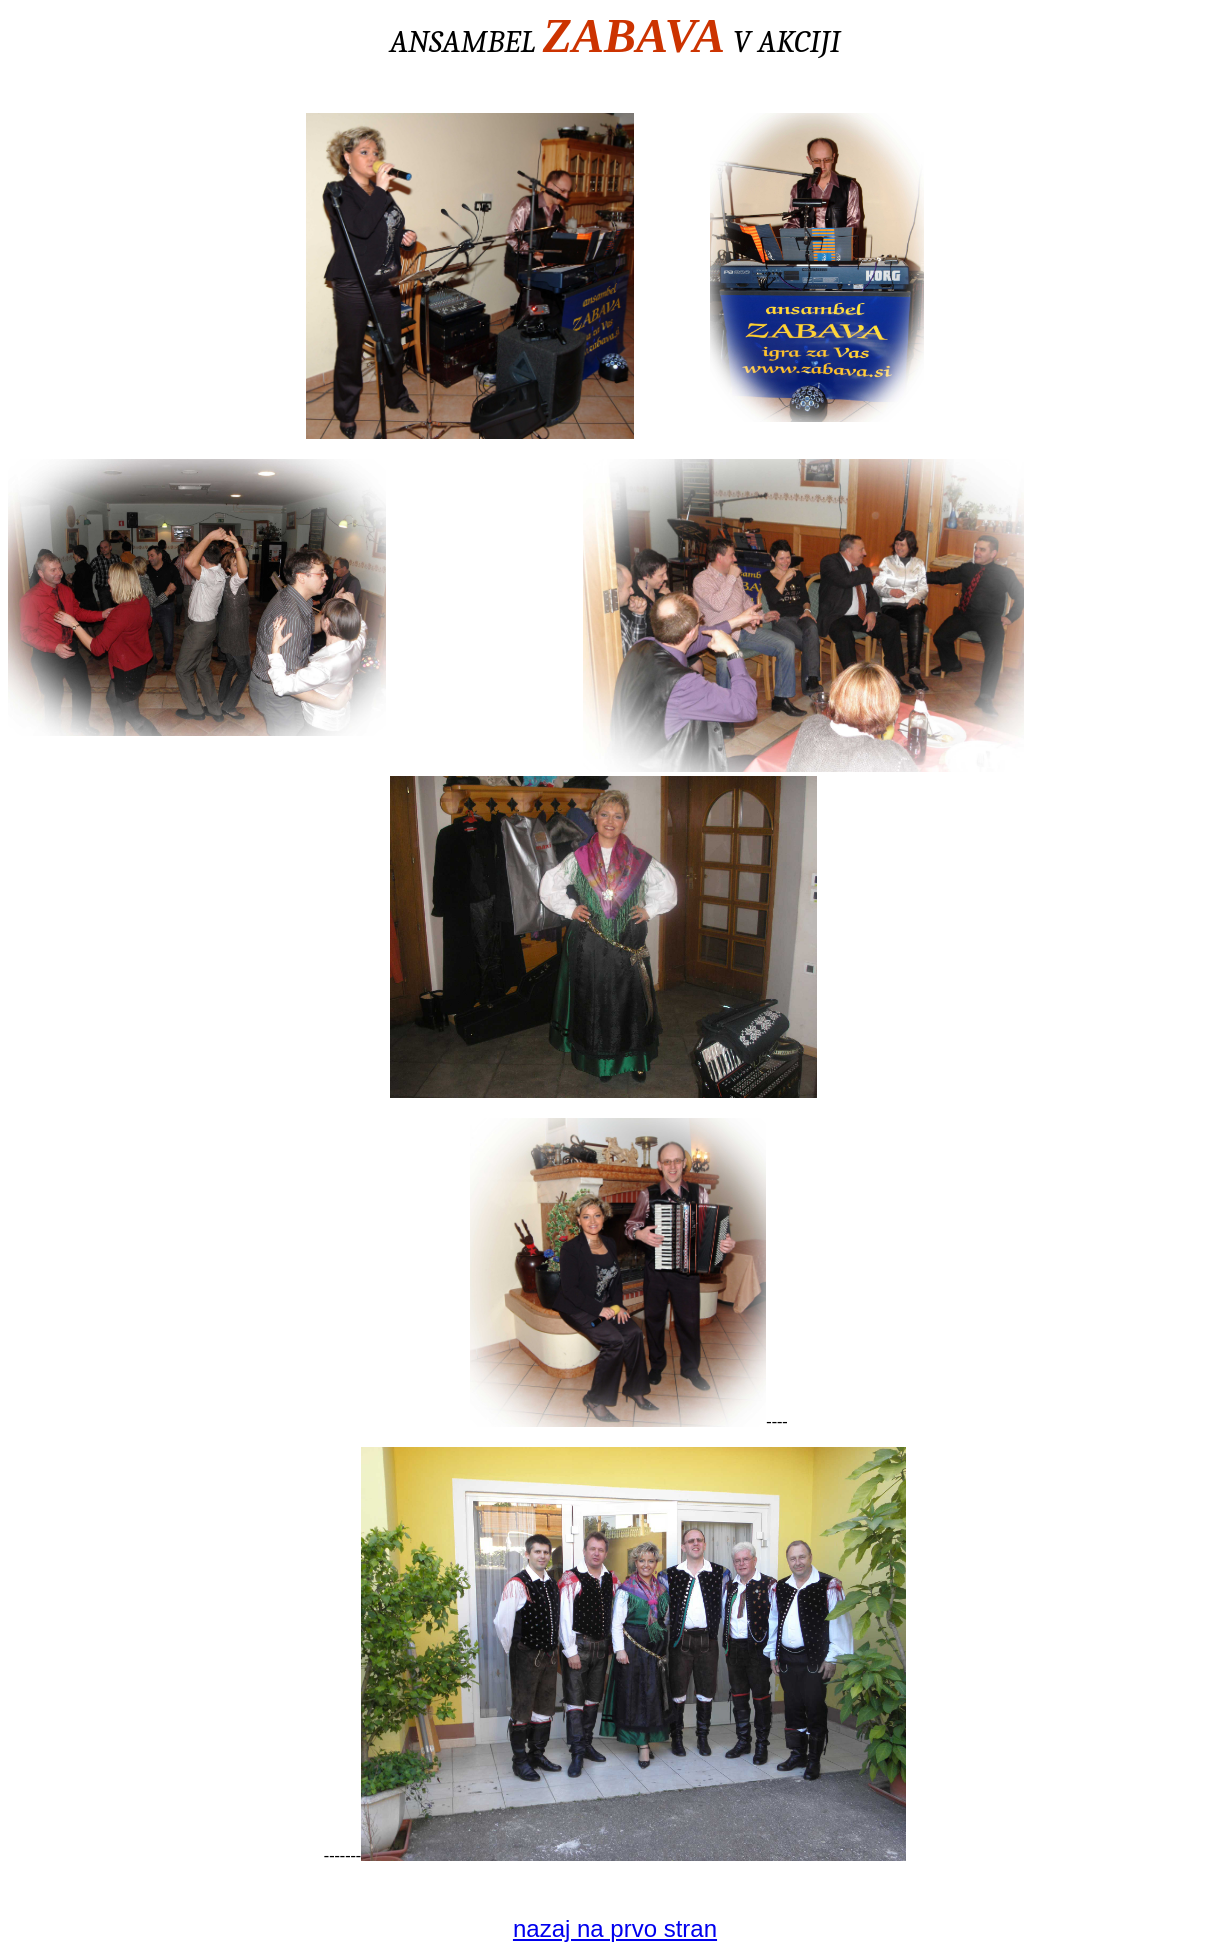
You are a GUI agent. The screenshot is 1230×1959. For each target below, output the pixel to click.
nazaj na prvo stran (615, 1928)
